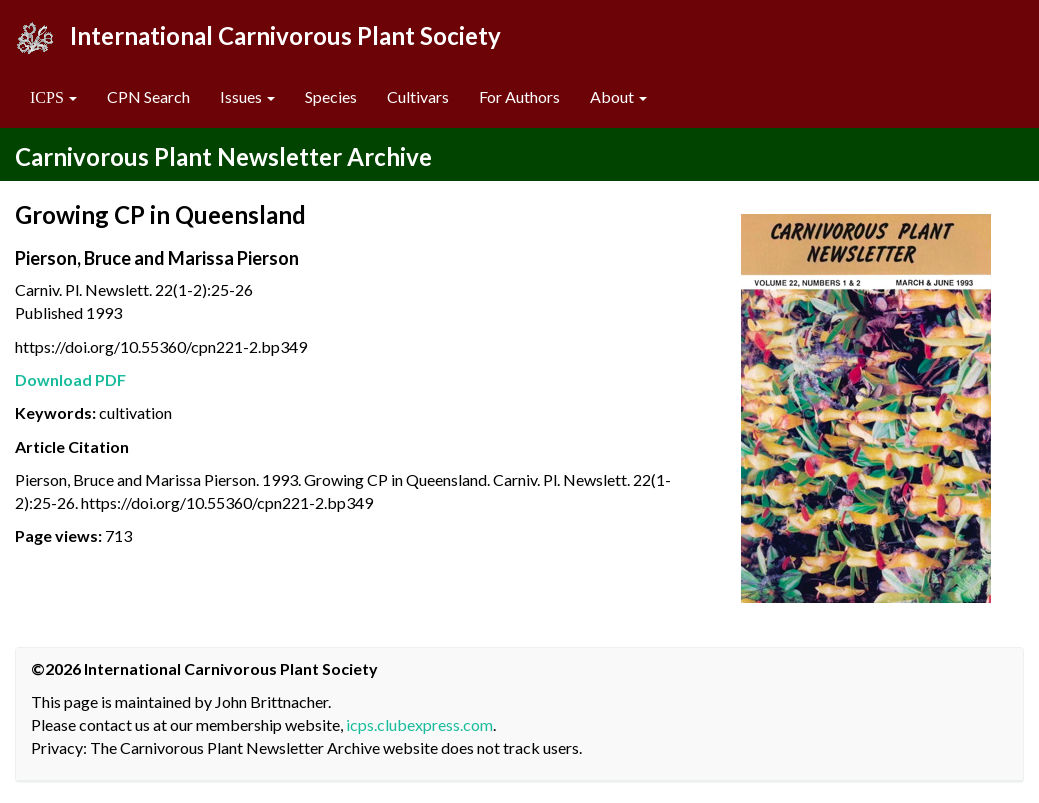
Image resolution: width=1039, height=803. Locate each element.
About (618, 96)
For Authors (519, 96)
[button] (53, 97)
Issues (247, 96)
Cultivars (418, 96)
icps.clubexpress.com (419, 724)
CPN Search (148, 96)
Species (331, 96)
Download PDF (70, 379)
